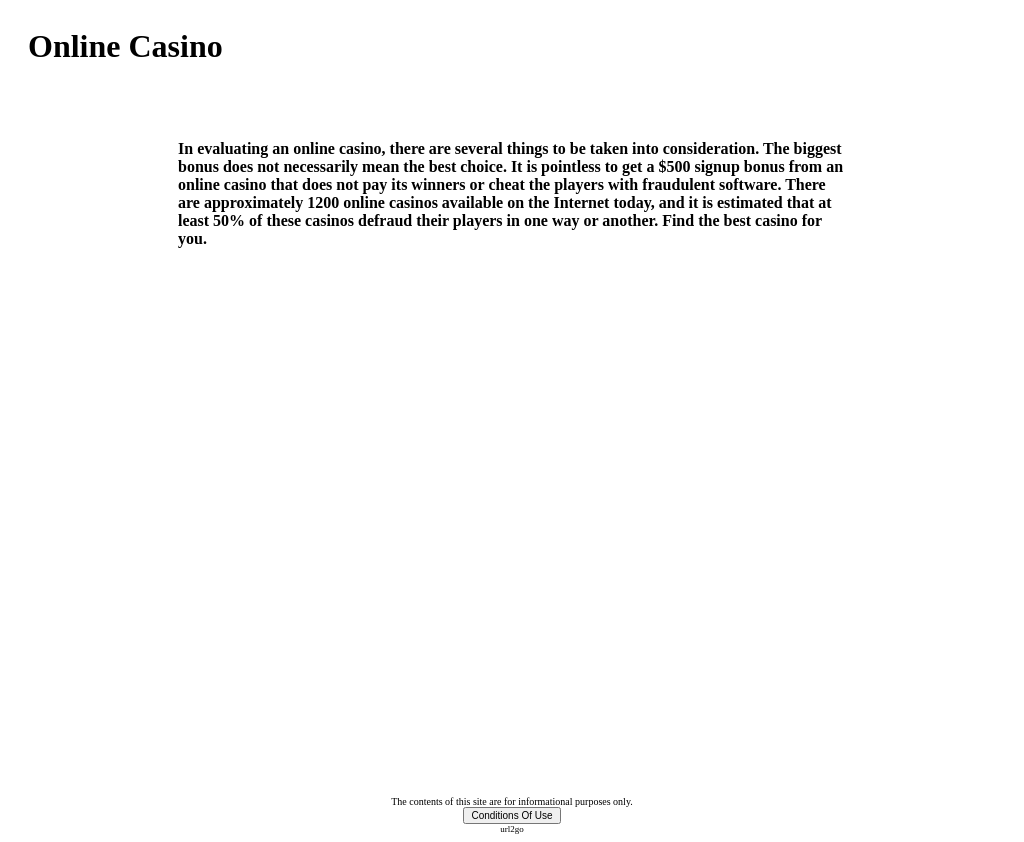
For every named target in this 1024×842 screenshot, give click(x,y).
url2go (512, 829)
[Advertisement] (262, 102)
